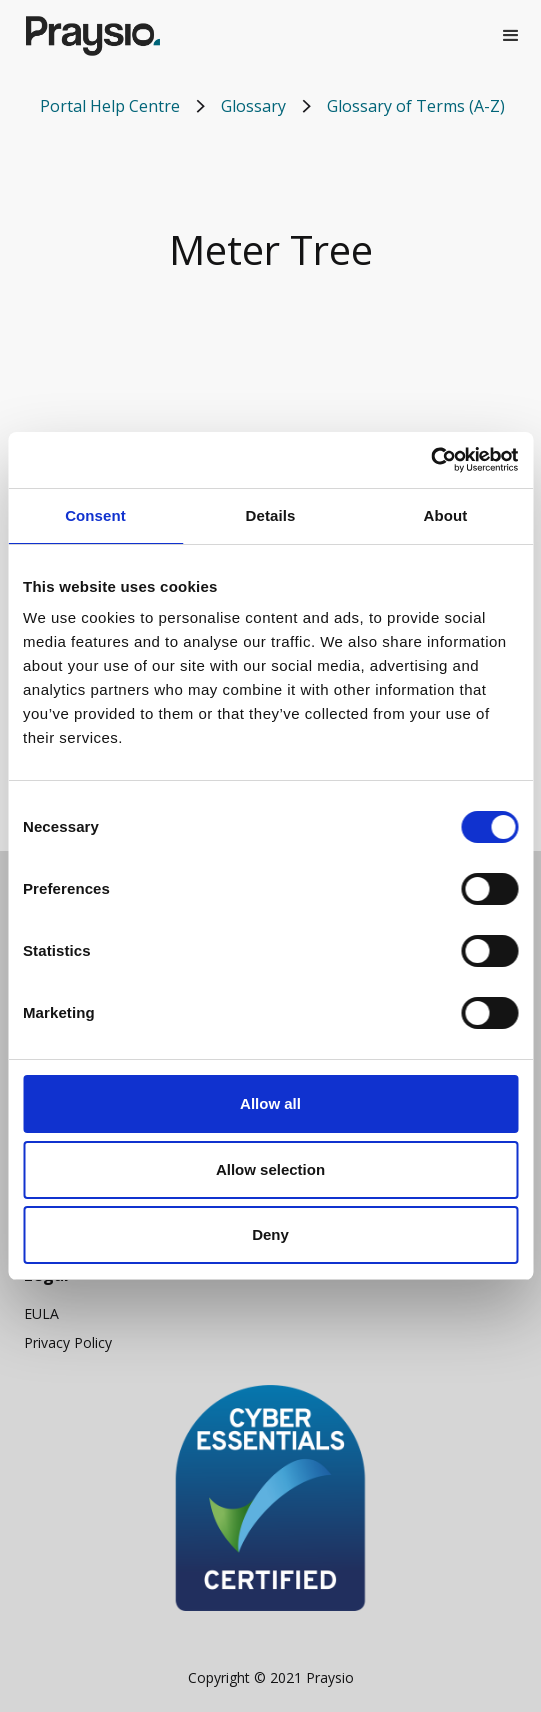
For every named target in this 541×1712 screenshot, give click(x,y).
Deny (270, 1234)
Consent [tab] (95, 515)
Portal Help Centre (110, 106)
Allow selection (270, 1169)
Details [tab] (271, 515)
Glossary (253, 106)
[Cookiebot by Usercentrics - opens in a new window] (430, 460)
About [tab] (446, 515)
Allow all (270, 1103)
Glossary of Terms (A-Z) (416, 106)
